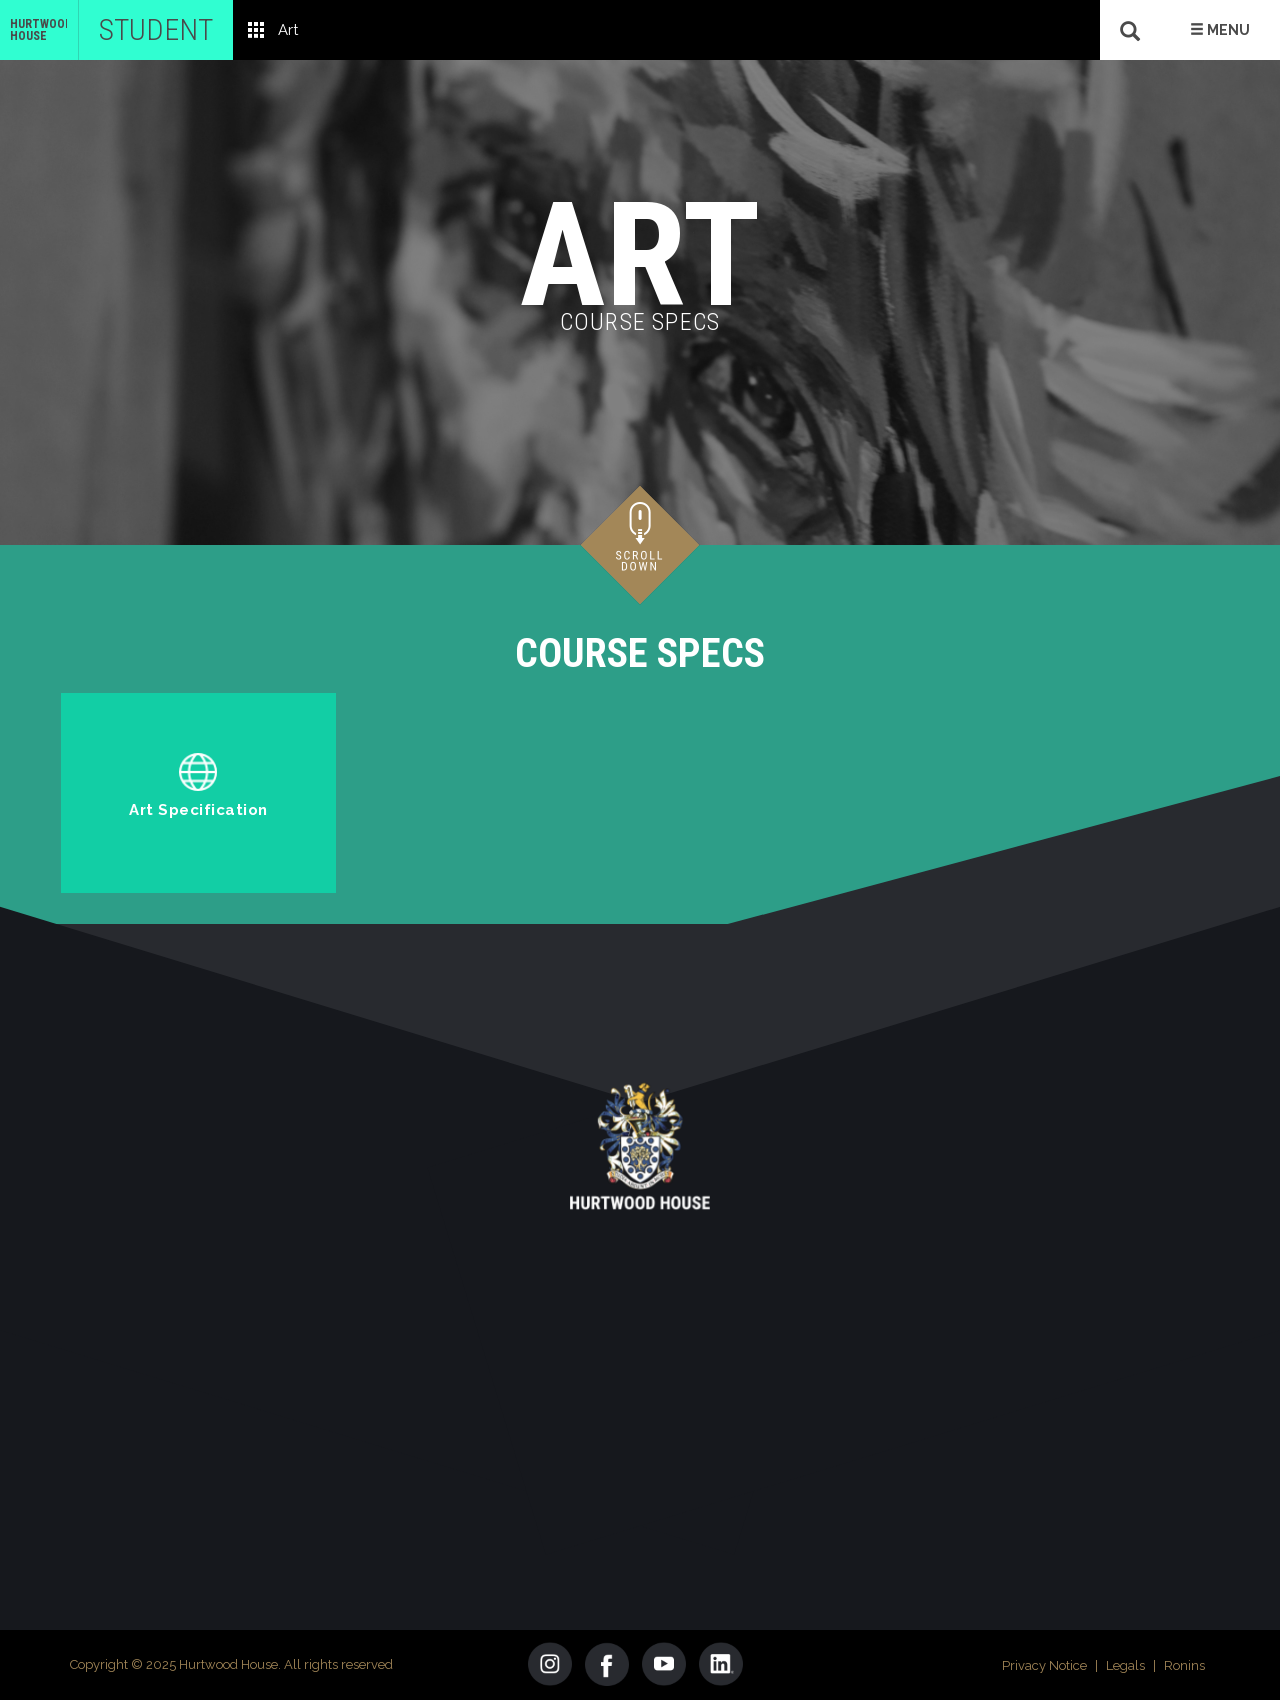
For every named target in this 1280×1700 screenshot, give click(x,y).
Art (288, 30)
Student (156, 29)
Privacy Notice (1044, 1665)
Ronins (1184, 1665)
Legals (1125, 1665)
